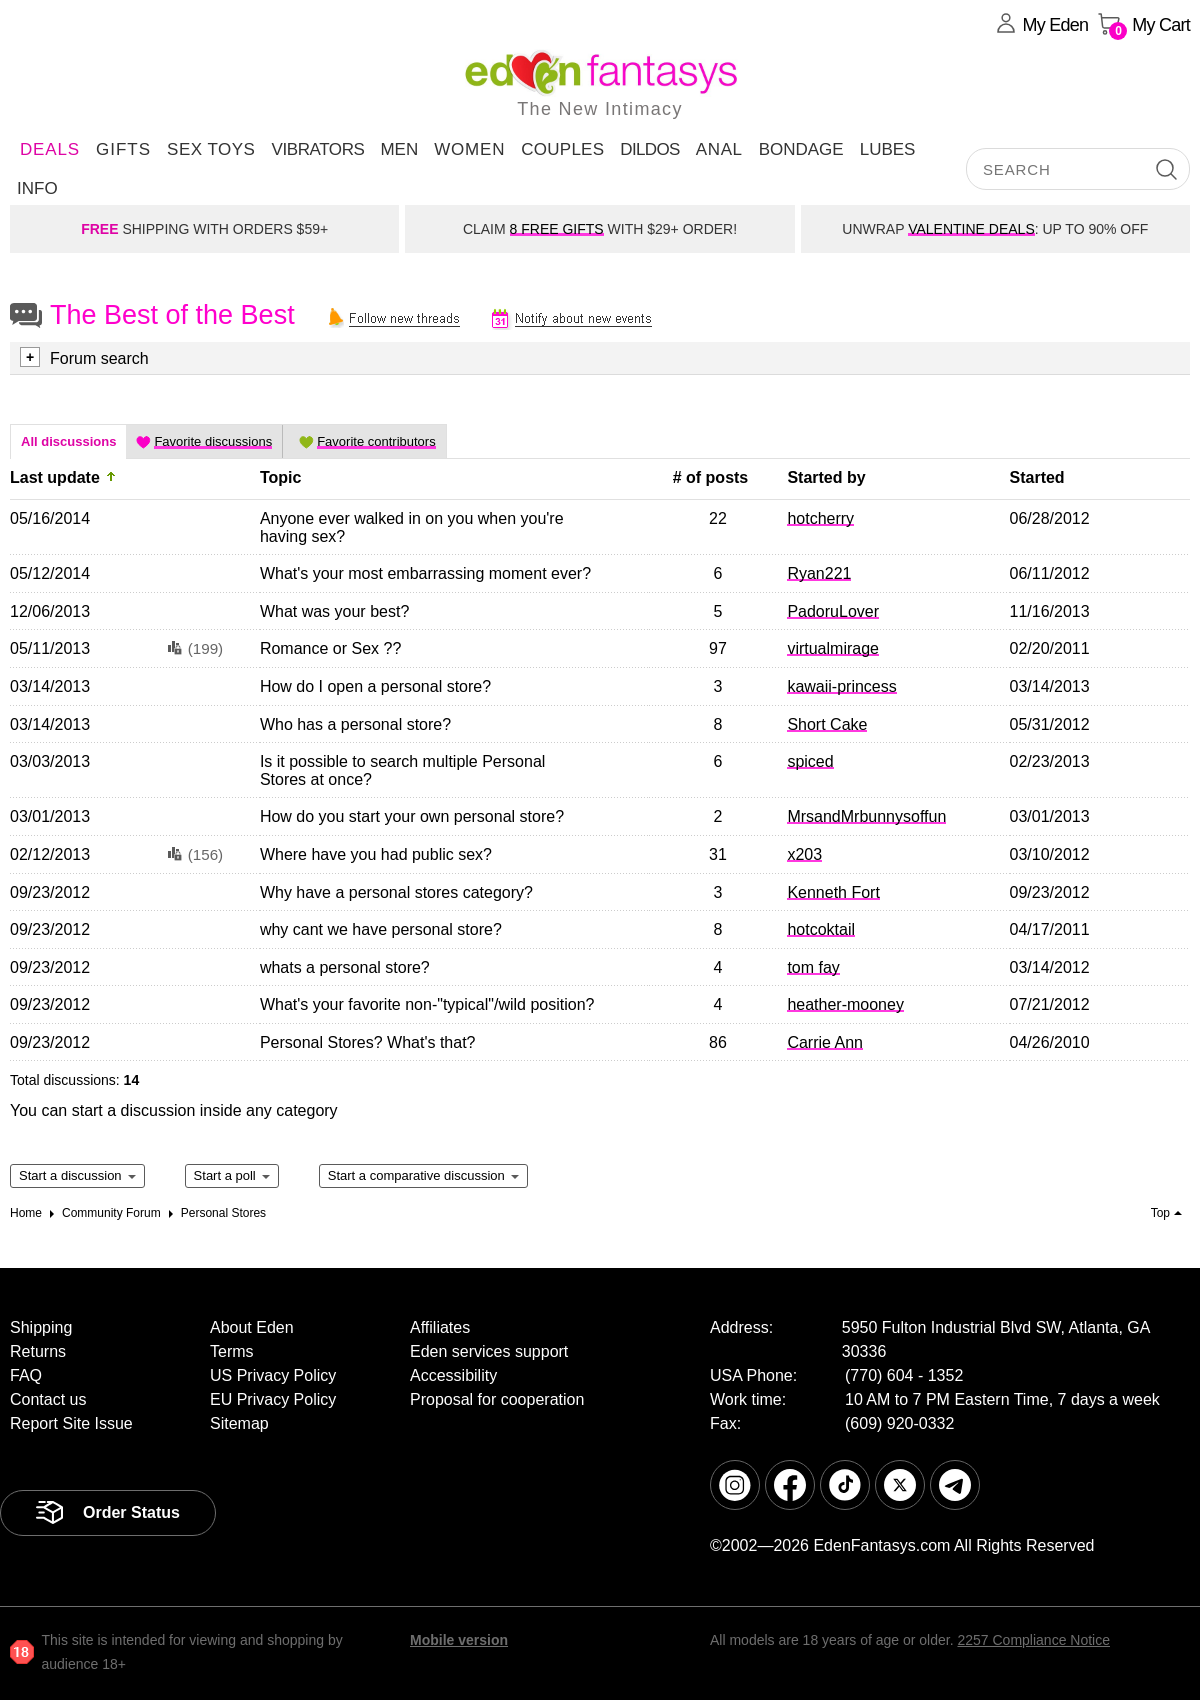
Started (1037, 477)
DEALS (50, 149)
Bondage (801, 149)
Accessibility (453, 1375)
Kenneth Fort (833, 892)
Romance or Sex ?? (330, 648)
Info (37, 188)
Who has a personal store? (355, 724)
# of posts (711, 477)
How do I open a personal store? (375, 686)
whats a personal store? (345, 967)
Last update (55, 477)
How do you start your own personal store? (412, 816)
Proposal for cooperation (497, 1399)
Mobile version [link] (459, 1640)
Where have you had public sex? (376, 854)
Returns (38, 1351)
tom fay (813, 967)
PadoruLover (833, 611)
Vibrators (317, 149)
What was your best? (334, 611)
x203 (804, 854)
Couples (562, 149)
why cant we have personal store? (381, 929)
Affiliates (440, 1327)
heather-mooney (845, 1004)
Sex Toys (211, 149)
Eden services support (489, 1351)
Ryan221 (819, 573)
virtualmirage (833, 648)
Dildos (650, 149)
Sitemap (239, 1423)
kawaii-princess (841, 686)
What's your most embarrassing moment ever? (425, 573)
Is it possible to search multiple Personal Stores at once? (402, 770)
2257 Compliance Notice (1033, 1640)
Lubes (888, 149)
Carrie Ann (825, 1042)
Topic (280, 477)
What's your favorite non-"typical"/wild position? (427, 1004)
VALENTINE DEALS (971, 229)
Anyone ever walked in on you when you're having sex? (412, 527)
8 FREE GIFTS (557, 229)
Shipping (41, 1327)
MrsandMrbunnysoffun (866, 816)
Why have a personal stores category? (396, 892)
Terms (232, 1351)
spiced (810, 761)
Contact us (48, 1399)
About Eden (252, 1327)
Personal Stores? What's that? (368, 1042)
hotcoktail (821, 929)
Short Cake (827, 724)
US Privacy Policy (273, 1375)
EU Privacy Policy (273, 1399)
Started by (826, 477)
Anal (719, 149)
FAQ (26, 1375)
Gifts (123, 149)
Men (399, 149)
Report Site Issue (71, 1423)
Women (469, 149)
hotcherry (820, 518)
